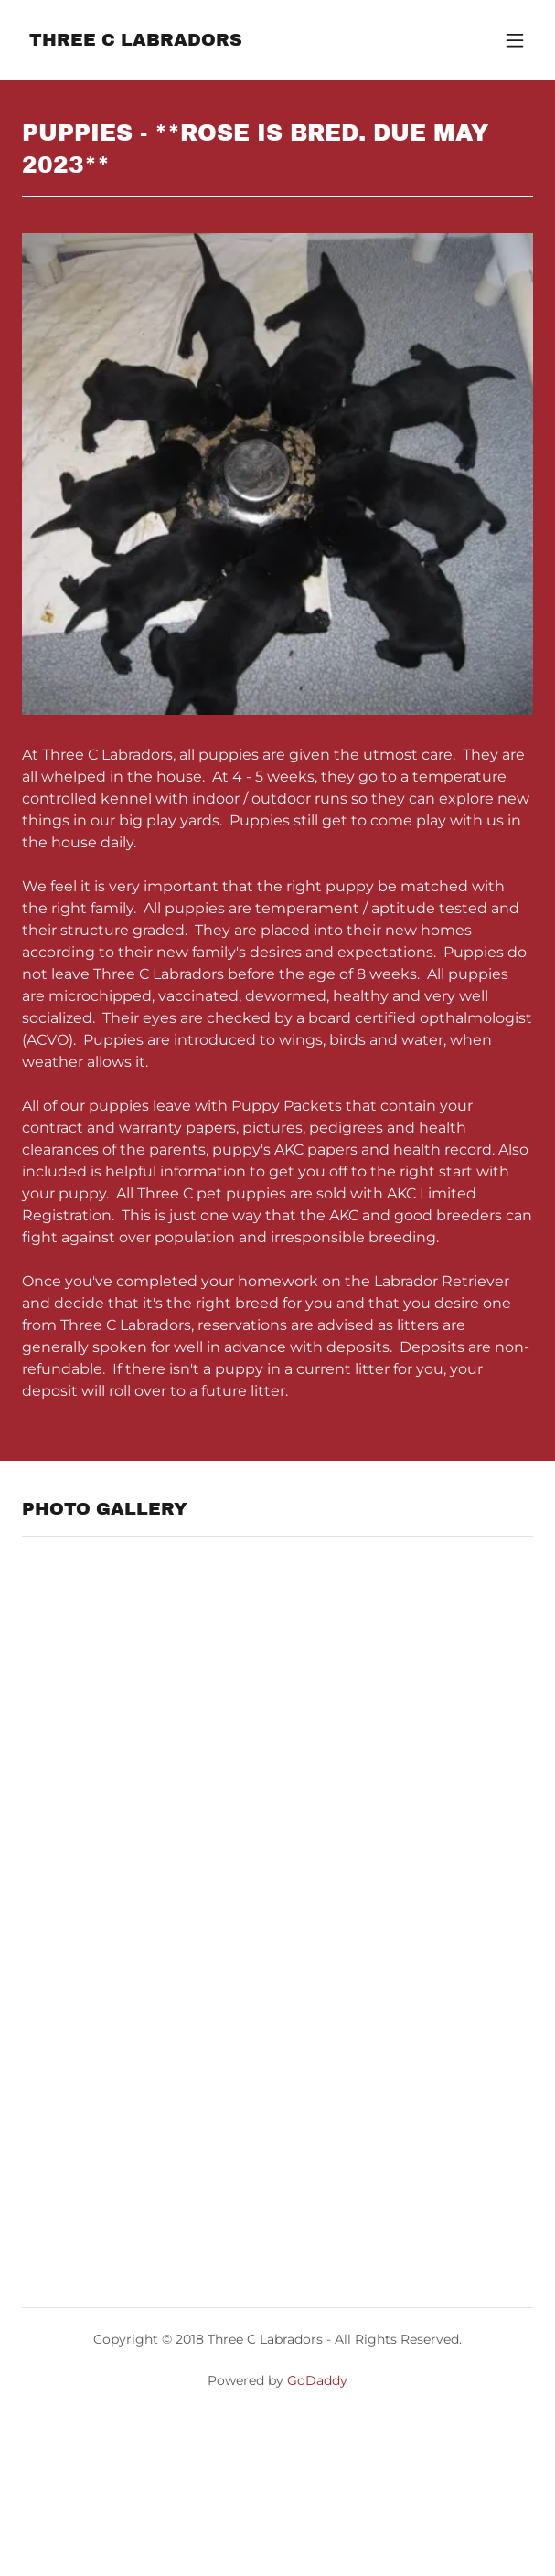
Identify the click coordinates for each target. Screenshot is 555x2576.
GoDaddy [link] (317, 2380)
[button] (514, 40)
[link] (135, 40)
